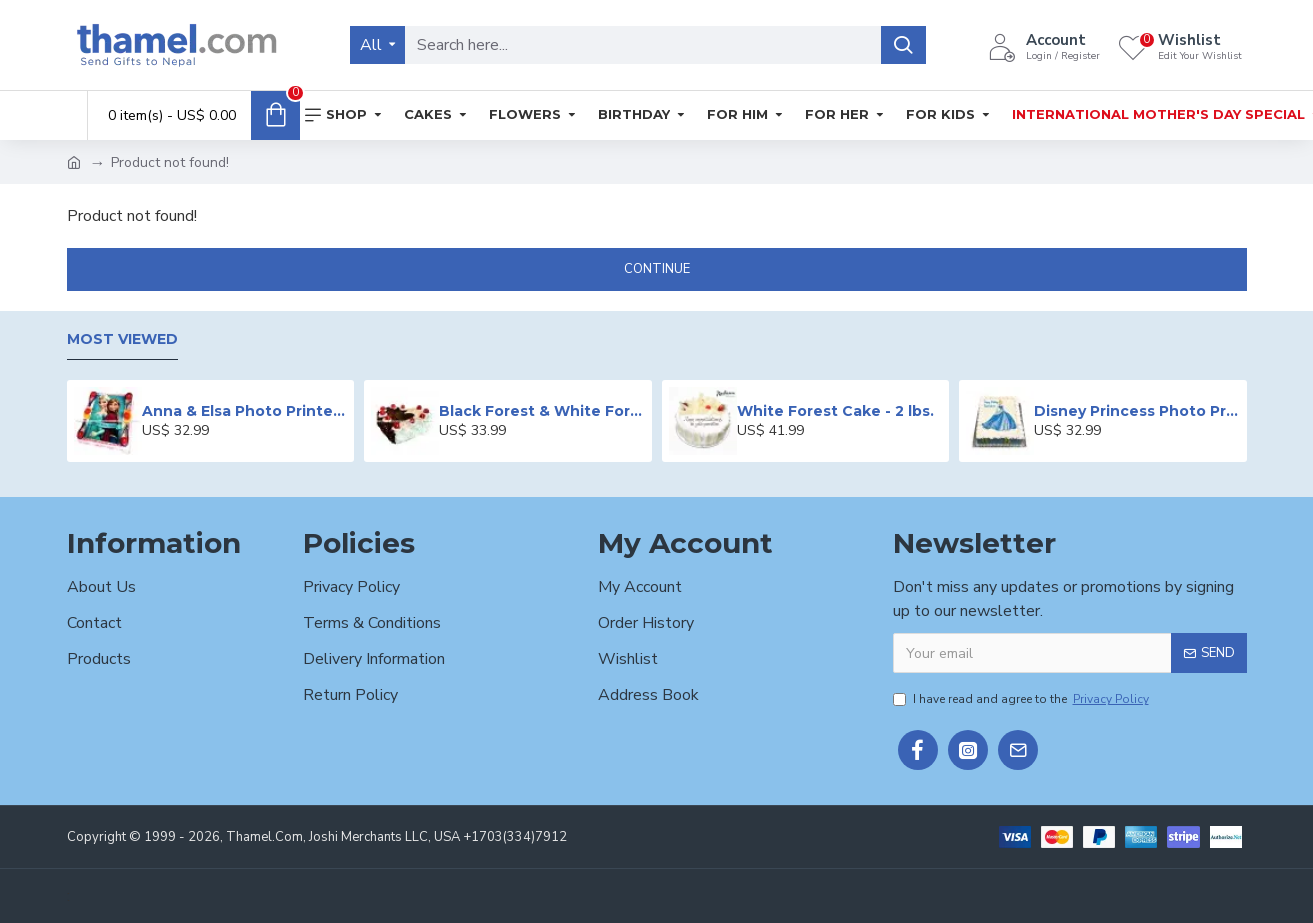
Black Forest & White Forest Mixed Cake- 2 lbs (541, 411)
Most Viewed (122, 339)
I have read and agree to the (1022, 699)
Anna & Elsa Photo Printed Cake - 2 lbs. (244, 411)
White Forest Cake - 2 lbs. (835, 411)
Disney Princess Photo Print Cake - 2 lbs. (1136, 411)
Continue (657, 269)
